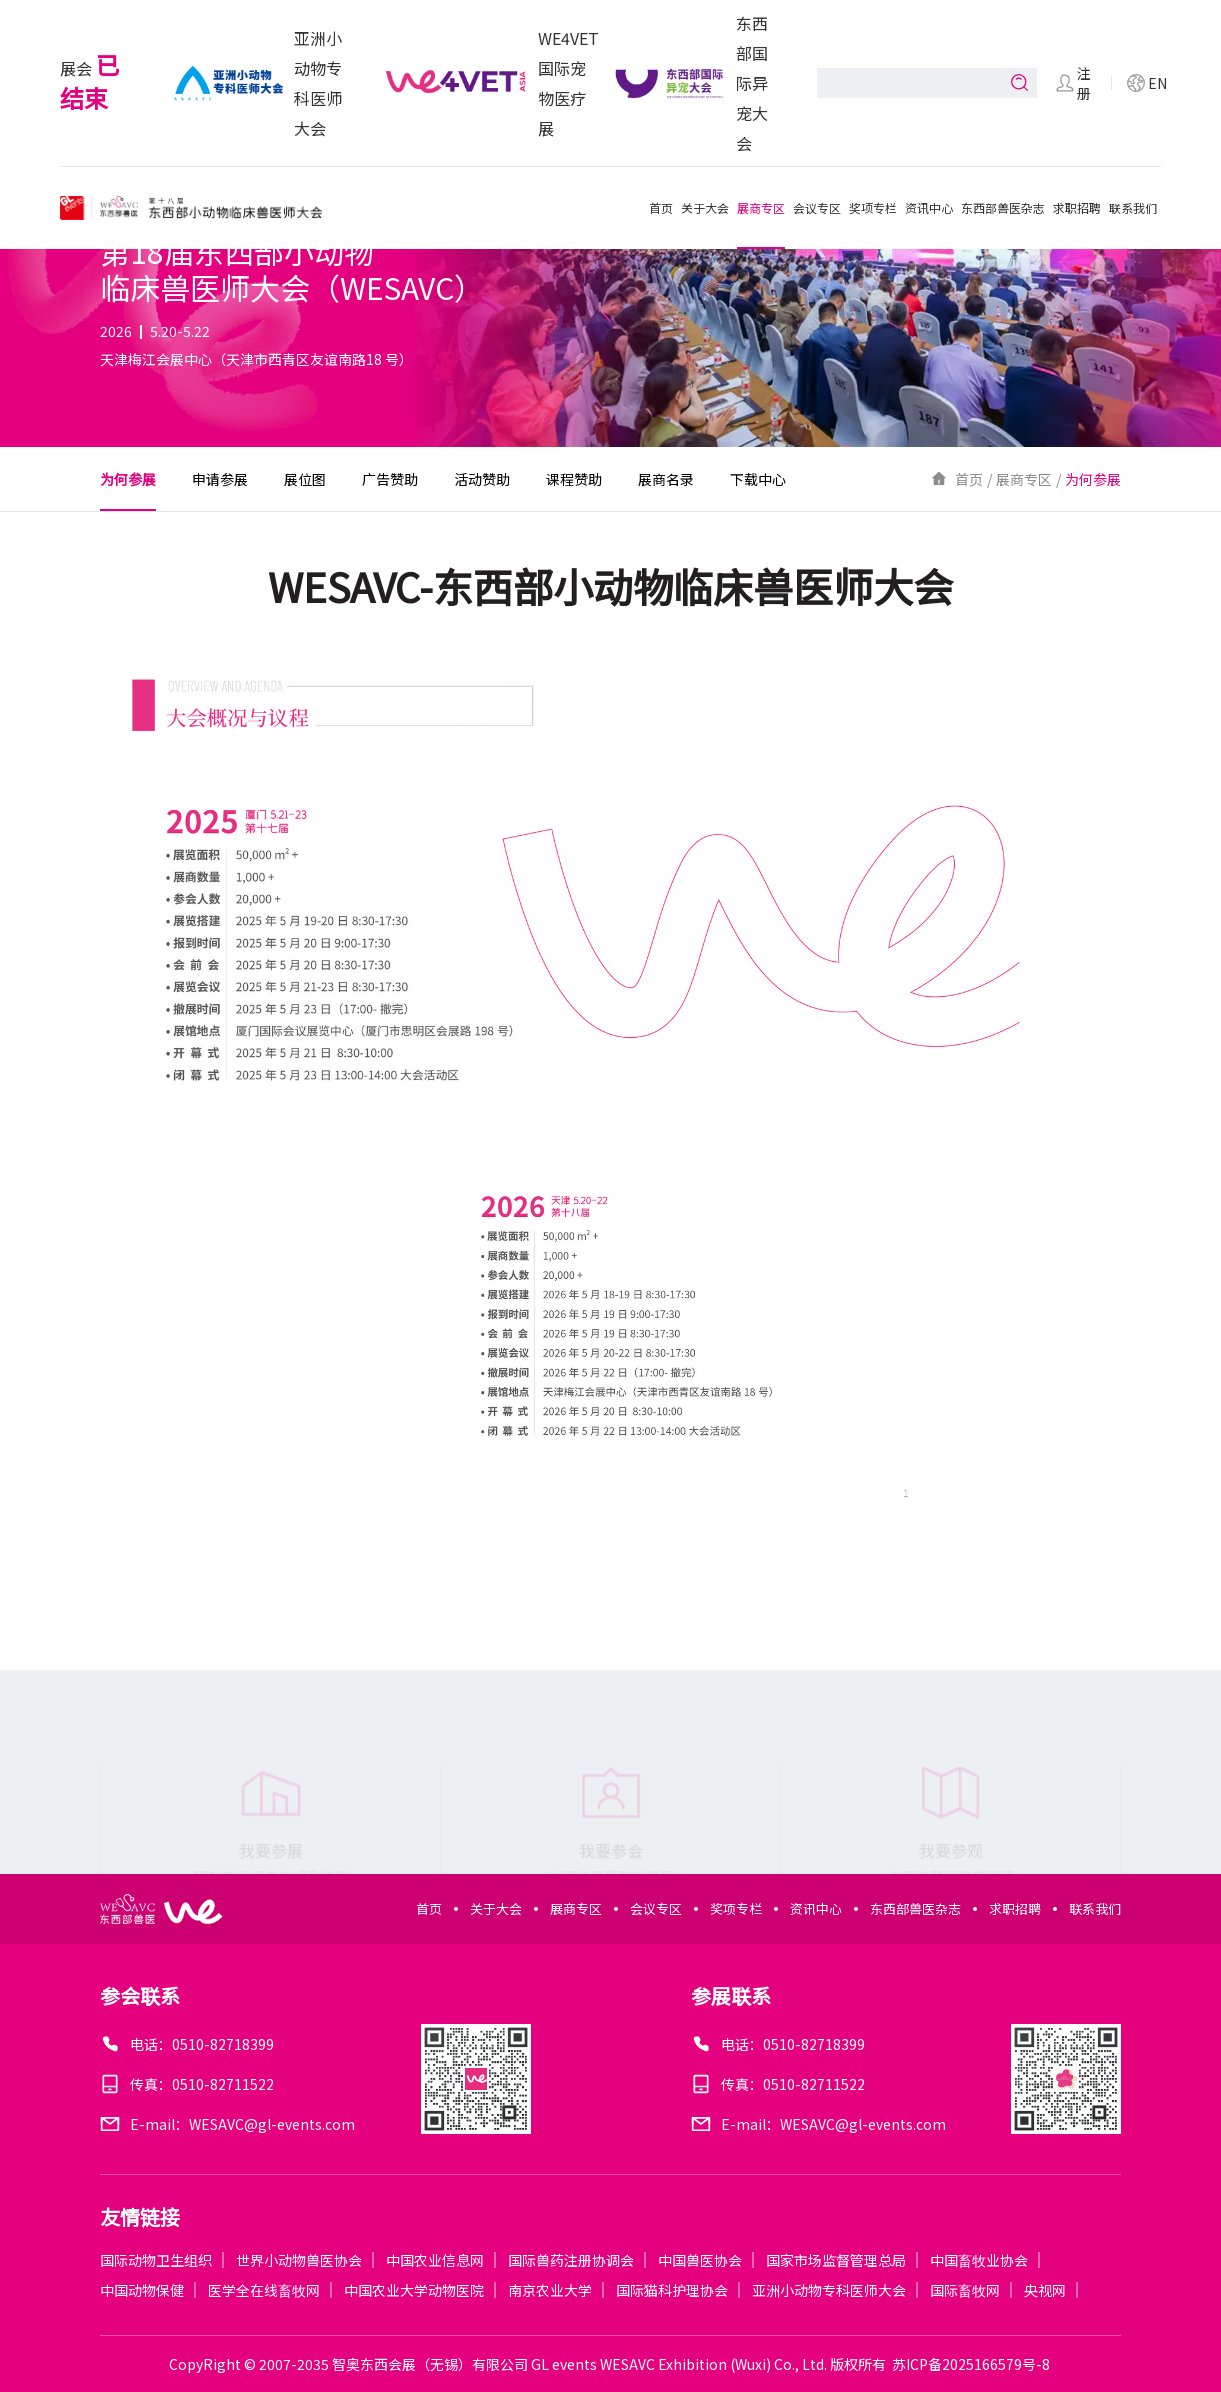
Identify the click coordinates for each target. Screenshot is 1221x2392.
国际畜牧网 (965, 2290)
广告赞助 (390, 479)
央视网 (1045, 2290)
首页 (661, 207)
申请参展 (220, 479)
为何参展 (128, 479)
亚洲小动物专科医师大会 (829, 2290)
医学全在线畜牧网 (264, 2290)
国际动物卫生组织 (156, 2260)
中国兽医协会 (700, 2260)
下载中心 (758, 479)
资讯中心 (929, 207)
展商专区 (761, 207)
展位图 (305, 479)
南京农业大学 (550, 2290)
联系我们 (1133, 207)
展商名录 (666, 479)
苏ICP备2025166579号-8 (971, 2364)
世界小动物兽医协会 (299, 2260)
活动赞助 (482, 479)
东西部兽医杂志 (1003, 207)
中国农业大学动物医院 (414, 2290)
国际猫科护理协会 (672, 2290)
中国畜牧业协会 (979, 2260)
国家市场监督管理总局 (836, 2260)
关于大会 (705, 207)
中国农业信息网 (435, 2260)
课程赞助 (574, 479)
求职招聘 (1077, 207)
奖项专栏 (873, 207)
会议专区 (817, 207)
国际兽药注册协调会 (571, 2260)
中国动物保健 (142, 2290)
